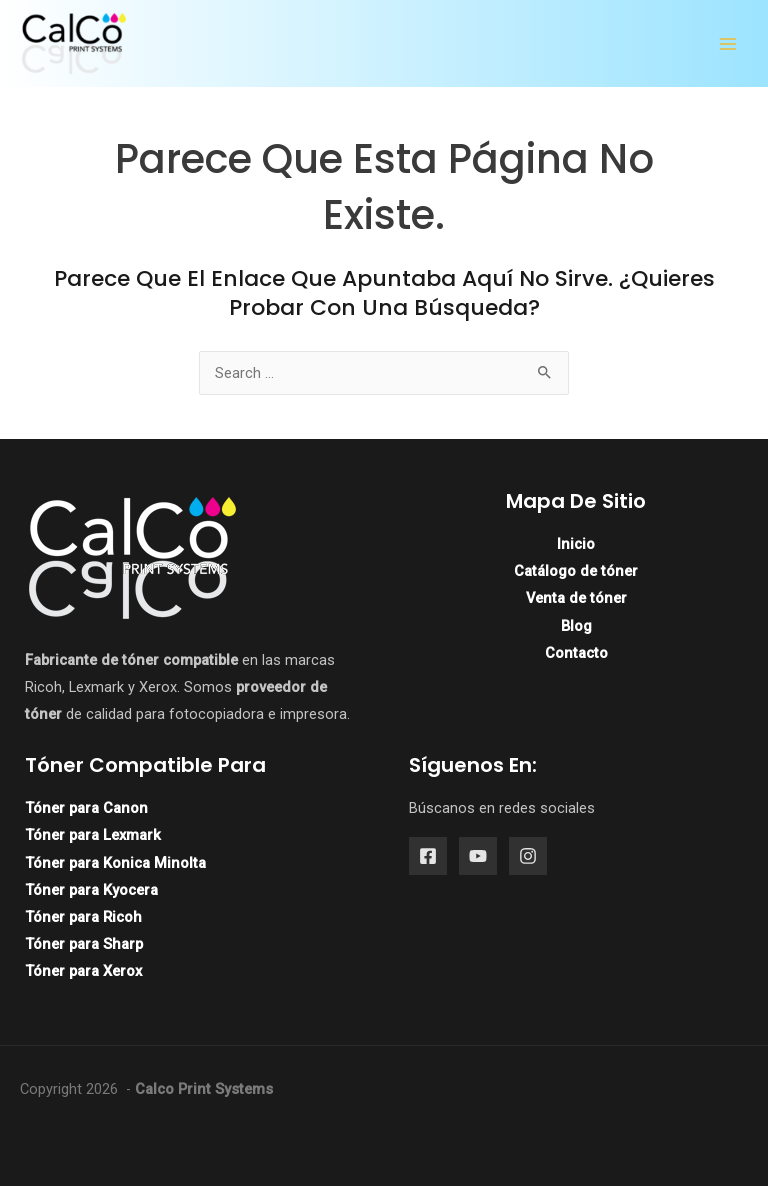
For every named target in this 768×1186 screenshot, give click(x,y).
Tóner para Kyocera (91, 890)
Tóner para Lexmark (93, 835)
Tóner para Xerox (83, 971)
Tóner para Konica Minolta (115, 863)
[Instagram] (528, 856)
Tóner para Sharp (84, 944)
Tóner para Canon (86, 808)
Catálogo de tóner (576, 571)
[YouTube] (478, 856)
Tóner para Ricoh (83, 917)
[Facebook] (428, 856)
